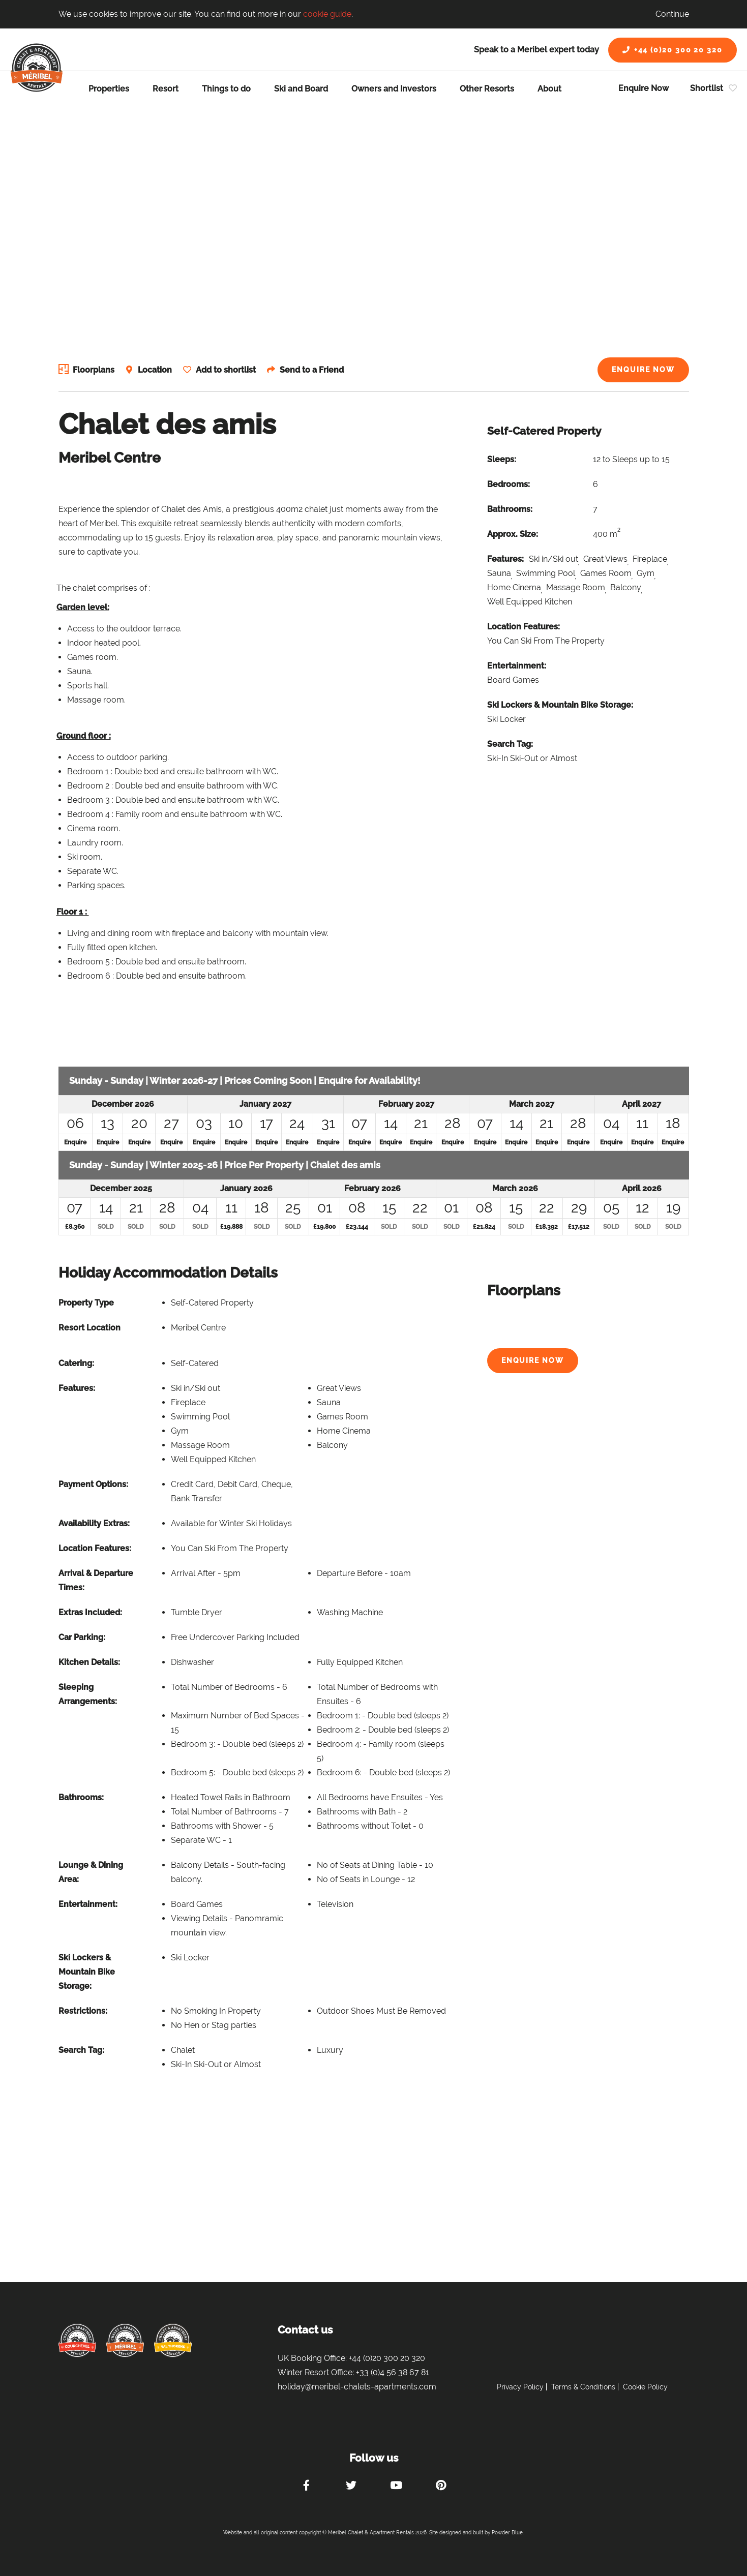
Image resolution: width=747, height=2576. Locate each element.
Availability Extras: (94, 1523)
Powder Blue (507, 2532)
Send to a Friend (315, 370)
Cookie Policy (645, 2387)
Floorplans (93, 370)
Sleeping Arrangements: (87, 1694)
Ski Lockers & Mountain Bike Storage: (560, 705)
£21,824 (484, 1226)
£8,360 (74, 1226)
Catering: (76, 1363)
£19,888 (231, 1226)
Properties (108, 89)
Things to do (226, 89)
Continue (672, 14)
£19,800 (324, 1226)
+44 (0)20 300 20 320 (672, 50)
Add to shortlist (228, 370)
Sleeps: (501, 459)
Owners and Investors (393, 89)
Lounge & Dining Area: (90, 1872)
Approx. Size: (512, 534)
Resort (165, 89)
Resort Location (89, 1327)
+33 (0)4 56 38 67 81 (392, 2372)
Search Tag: (510, 744)
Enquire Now (643, 88)
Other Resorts (487, 89)
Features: (505, 559)
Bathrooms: (509, 509)
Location (156, 370)
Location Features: (523, 626)
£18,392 (546, 1226)
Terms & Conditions (583, 2387)
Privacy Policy (520, 2387)
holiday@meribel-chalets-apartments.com (357, 2386)
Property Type (86, 1303)
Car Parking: (81, 1637)
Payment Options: (93, 1484)
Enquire (75, 1142)
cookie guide (327, 14)
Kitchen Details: (89, 1662)
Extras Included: (90, 1612)
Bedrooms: (508, 484)
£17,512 (578, 1226)
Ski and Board (301, 89)
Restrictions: (82, 2011)
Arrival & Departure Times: (95, 1580)
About (549, 89)
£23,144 (357, 1226)
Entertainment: (516, 666)
